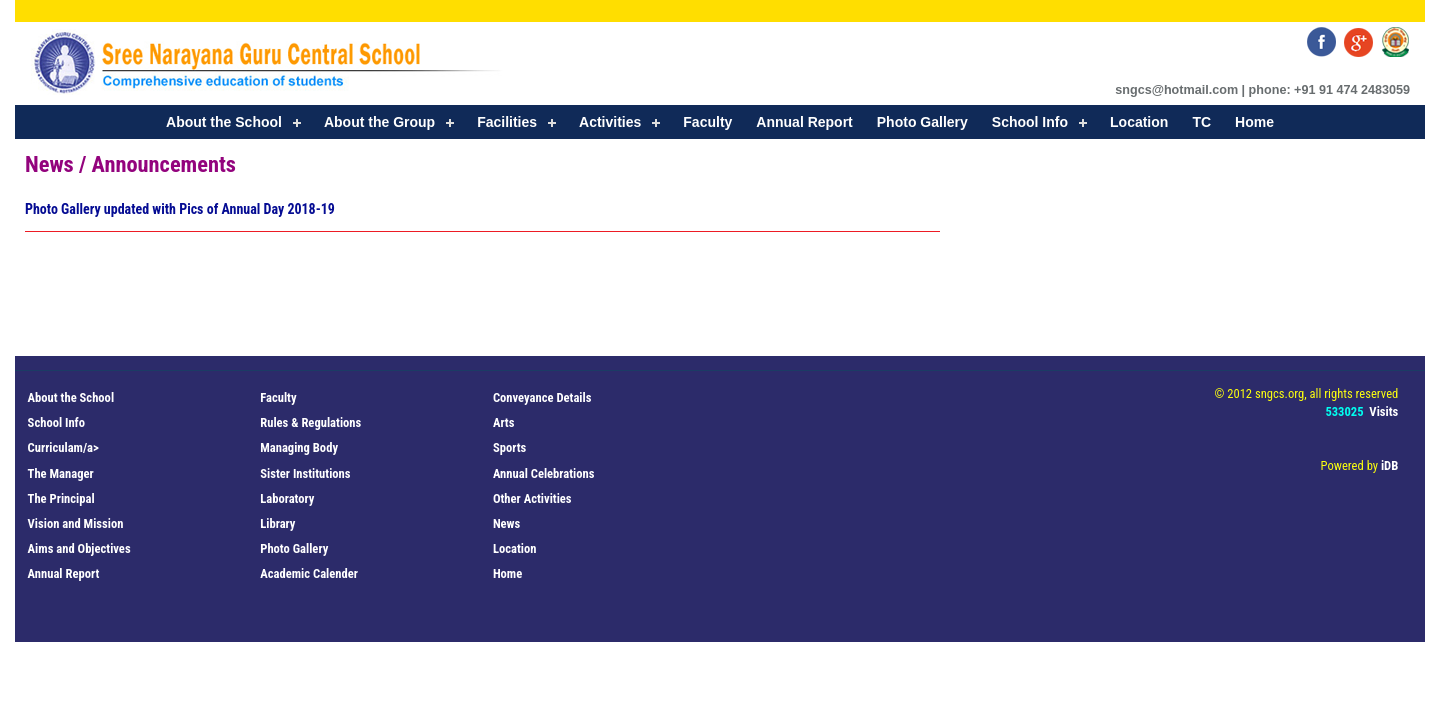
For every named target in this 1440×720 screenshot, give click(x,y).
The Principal (61, 498)
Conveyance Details (542, 397)
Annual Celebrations (544, 473)
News (506, 523)
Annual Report (804, 122)
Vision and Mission (76, 523)
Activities (610, 122)
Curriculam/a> (63, 447)
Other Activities (532, 498)
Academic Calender (309, 573)
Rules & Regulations (310, 422)
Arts (504, 422)
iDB (1389, 465)
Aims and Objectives (79, 548)
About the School (224, 122)
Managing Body (299, 447)
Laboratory (287, 498)
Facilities (507, 122)
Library (277, 523)
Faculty (707, 122)
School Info (1030, 122)
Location (1139, 122)
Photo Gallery (922, 122)
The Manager (61, 473)
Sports (509, 447)
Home (1254, 122)
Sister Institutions (305, 473)
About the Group (379, 122)
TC (1201, 122)
